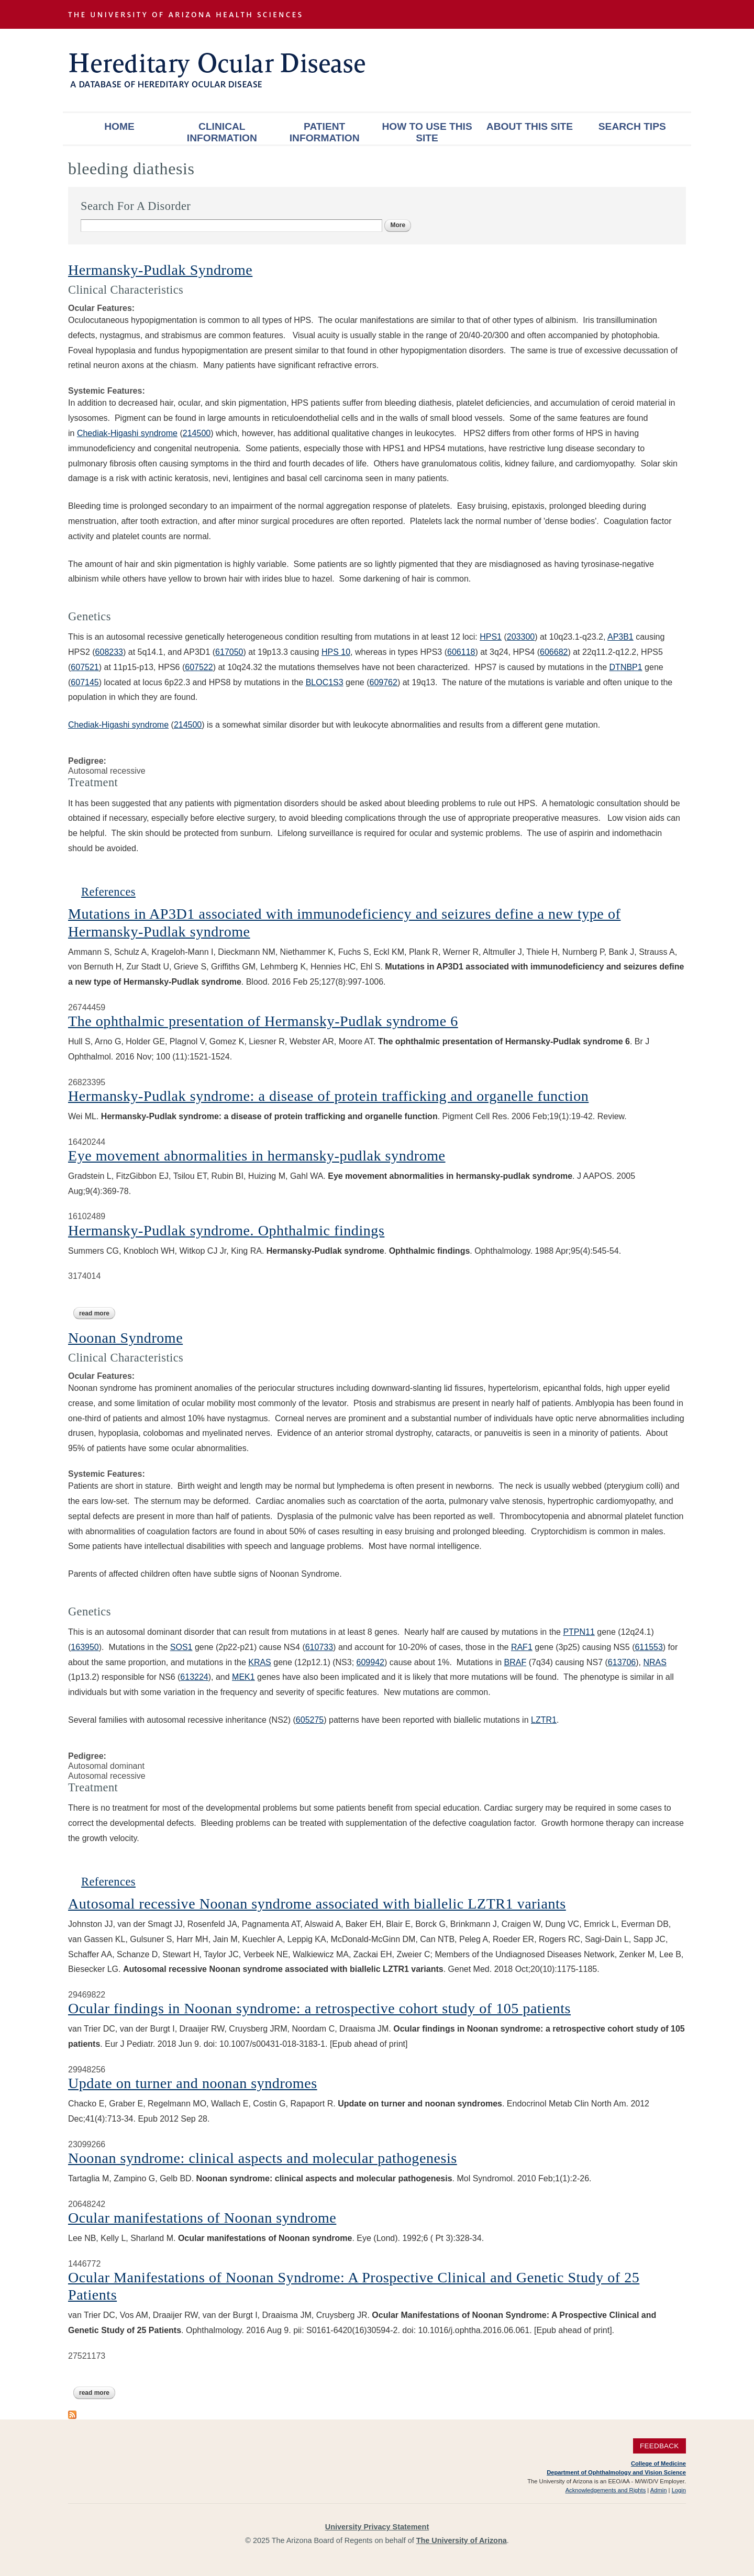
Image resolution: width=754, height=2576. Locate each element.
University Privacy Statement (377, 2527)
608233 (109, 652)
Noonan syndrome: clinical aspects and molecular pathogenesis (262, 2158)
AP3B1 (620, 636)
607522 (199, 667)
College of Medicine (658, 2463)
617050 (229, 652)
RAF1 (522, 1647)
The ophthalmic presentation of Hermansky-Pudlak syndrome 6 (263, 1021)
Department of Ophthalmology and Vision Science (616, 2472)
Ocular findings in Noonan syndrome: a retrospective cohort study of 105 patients (319, 2008)
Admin (658, 2490)
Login (679, 2490)
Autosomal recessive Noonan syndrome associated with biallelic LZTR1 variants (317, 1903)
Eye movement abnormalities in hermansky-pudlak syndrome (257, 1155)
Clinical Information (222, 132)
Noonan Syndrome (125, 1338)
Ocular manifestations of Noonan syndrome (202, 2218)
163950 (84, 1647)
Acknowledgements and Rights (606, 2490)
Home (119, 126)
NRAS (654, 1662)
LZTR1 (544, 1719)
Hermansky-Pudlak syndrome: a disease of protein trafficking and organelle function (328, 1096)
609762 (383, 682)
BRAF (515, 1662)
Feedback (659, 2446)
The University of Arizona (461, 2540)
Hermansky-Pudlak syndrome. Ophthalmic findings (226, 1230)
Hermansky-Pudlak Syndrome (160, 270)
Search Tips (632, 126)
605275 (310, 1719)
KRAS (259, 1662)
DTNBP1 (625, 667)
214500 (188, 724)
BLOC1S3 (324, 682)
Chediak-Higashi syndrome (127, 433)
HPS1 (491, 636)
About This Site (529, 126)
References (108, 891)
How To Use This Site (427, 132)
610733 (319, 1647)
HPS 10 (335, 652)
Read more (97, 1313)
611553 (648, 1647)
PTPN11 (578, 1631)
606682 (554, 652)
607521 (84, 667)
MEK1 (243, 1676)
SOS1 (181, 1647)
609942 (370, 1662)
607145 (84, 682)
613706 (622, 1662)
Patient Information (325, 132)
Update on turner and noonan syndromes (192, 2083)
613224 (194, 1676)
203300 (521, 636)
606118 (461, 652)
